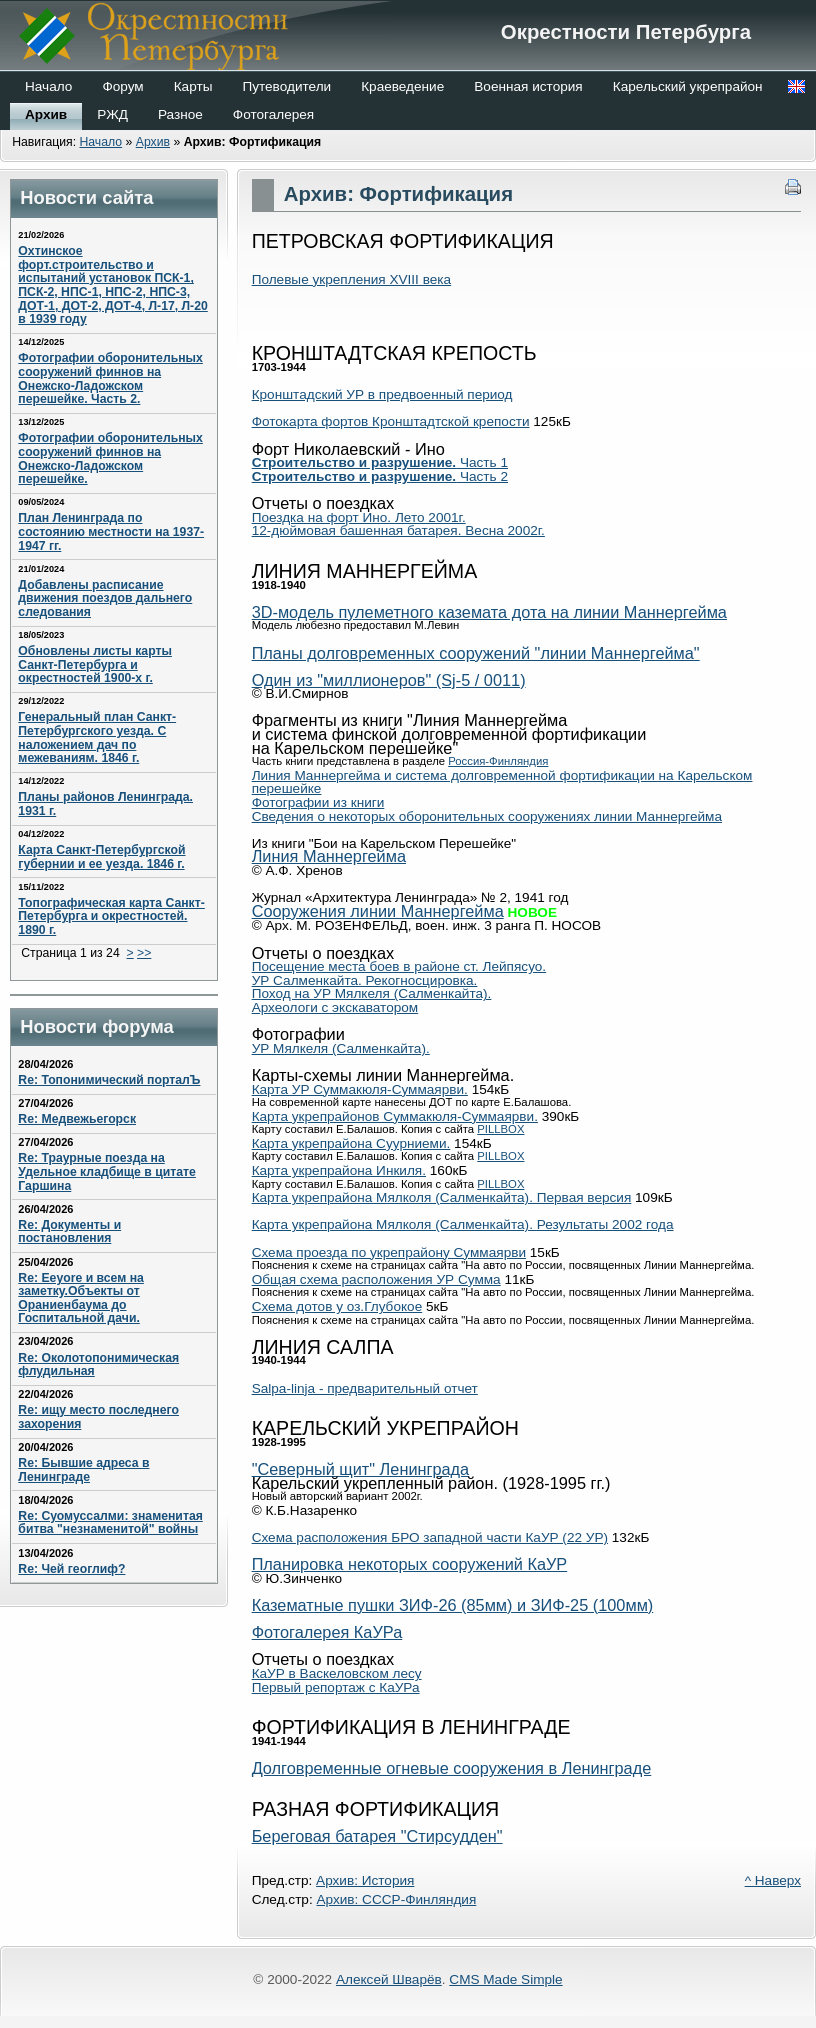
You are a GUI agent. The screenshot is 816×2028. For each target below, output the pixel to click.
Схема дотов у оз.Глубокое (337, 1306)
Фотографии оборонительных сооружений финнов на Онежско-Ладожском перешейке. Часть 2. (110, 378)
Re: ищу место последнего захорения (98, 1417)
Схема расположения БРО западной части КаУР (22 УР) (430, 1537)
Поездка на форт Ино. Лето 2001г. (359, 517)
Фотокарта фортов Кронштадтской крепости (391, 421)
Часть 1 (380, 462)
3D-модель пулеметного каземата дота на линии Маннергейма (489, 612)
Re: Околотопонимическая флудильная (98, 1365)
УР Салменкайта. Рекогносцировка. (365, 980)
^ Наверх (773, 1880)
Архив (153, 142)
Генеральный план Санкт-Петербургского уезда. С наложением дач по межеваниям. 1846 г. (97, 737)
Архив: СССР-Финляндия (396, 1899)
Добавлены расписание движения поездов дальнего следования (105, 598)
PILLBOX (500, 1129)
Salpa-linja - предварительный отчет (365, 1388)
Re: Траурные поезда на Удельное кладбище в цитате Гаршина (107, 1171)
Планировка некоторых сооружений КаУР (410, 1564)
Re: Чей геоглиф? (71, 1569)
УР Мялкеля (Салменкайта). (341, 1048)
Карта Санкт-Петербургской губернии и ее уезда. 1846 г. (101, 857)
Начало (100, 142)
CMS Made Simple (505, 1979)
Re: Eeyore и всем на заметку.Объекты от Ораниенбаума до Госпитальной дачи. (81, 1298)
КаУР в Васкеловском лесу (337, 1673)
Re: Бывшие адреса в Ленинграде (83, 1470)
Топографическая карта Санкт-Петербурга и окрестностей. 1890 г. (111, 916)
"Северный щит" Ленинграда (361, 1469)
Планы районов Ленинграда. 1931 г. (105, 804)
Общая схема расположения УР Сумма (376, 1279)
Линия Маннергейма (329, 856)
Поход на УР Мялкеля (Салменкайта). (372, 993)
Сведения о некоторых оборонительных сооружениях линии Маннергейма (487, 816)
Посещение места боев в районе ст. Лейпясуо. (399, 966)
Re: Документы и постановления (69, 1232)
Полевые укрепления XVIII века (352, 279)
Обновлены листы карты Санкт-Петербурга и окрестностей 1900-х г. (95, 664)
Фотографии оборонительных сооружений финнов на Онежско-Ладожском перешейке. (110, 458)
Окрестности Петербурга (408, 50)
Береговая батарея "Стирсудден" (377, 1836)
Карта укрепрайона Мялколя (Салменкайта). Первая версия (442, 1197)
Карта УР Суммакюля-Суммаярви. (360, 1089)
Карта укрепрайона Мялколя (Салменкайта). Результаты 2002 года (463, 1224)
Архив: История (365, 1880)
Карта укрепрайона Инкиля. (339, 1170)
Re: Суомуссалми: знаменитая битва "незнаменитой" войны (110, 1523)
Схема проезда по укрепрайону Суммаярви (389, 1252)
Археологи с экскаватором (335, 1007)
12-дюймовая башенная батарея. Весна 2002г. (398, 530)
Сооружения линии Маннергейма (378, 911)
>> (144, 953)
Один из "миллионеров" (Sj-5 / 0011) (389, 680)
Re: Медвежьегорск (77, 1119)
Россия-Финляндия (498, 761)
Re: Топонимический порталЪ (109, 1080)
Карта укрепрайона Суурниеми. (351, 1143)
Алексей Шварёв (389, 1979)
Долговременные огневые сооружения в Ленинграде (452, 1768)
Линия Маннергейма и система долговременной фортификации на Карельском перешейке (502, 782)
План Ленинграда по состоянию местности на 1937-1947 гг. (111, 531)
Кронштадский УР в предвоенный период (382, 394)
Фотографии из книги (318, 802)
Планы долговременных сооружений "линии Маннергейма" (476, 653)
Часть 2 (380, 476)
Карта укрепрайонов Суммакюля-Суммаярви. (395, 1116)
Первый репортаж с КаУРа (336, 1687)
